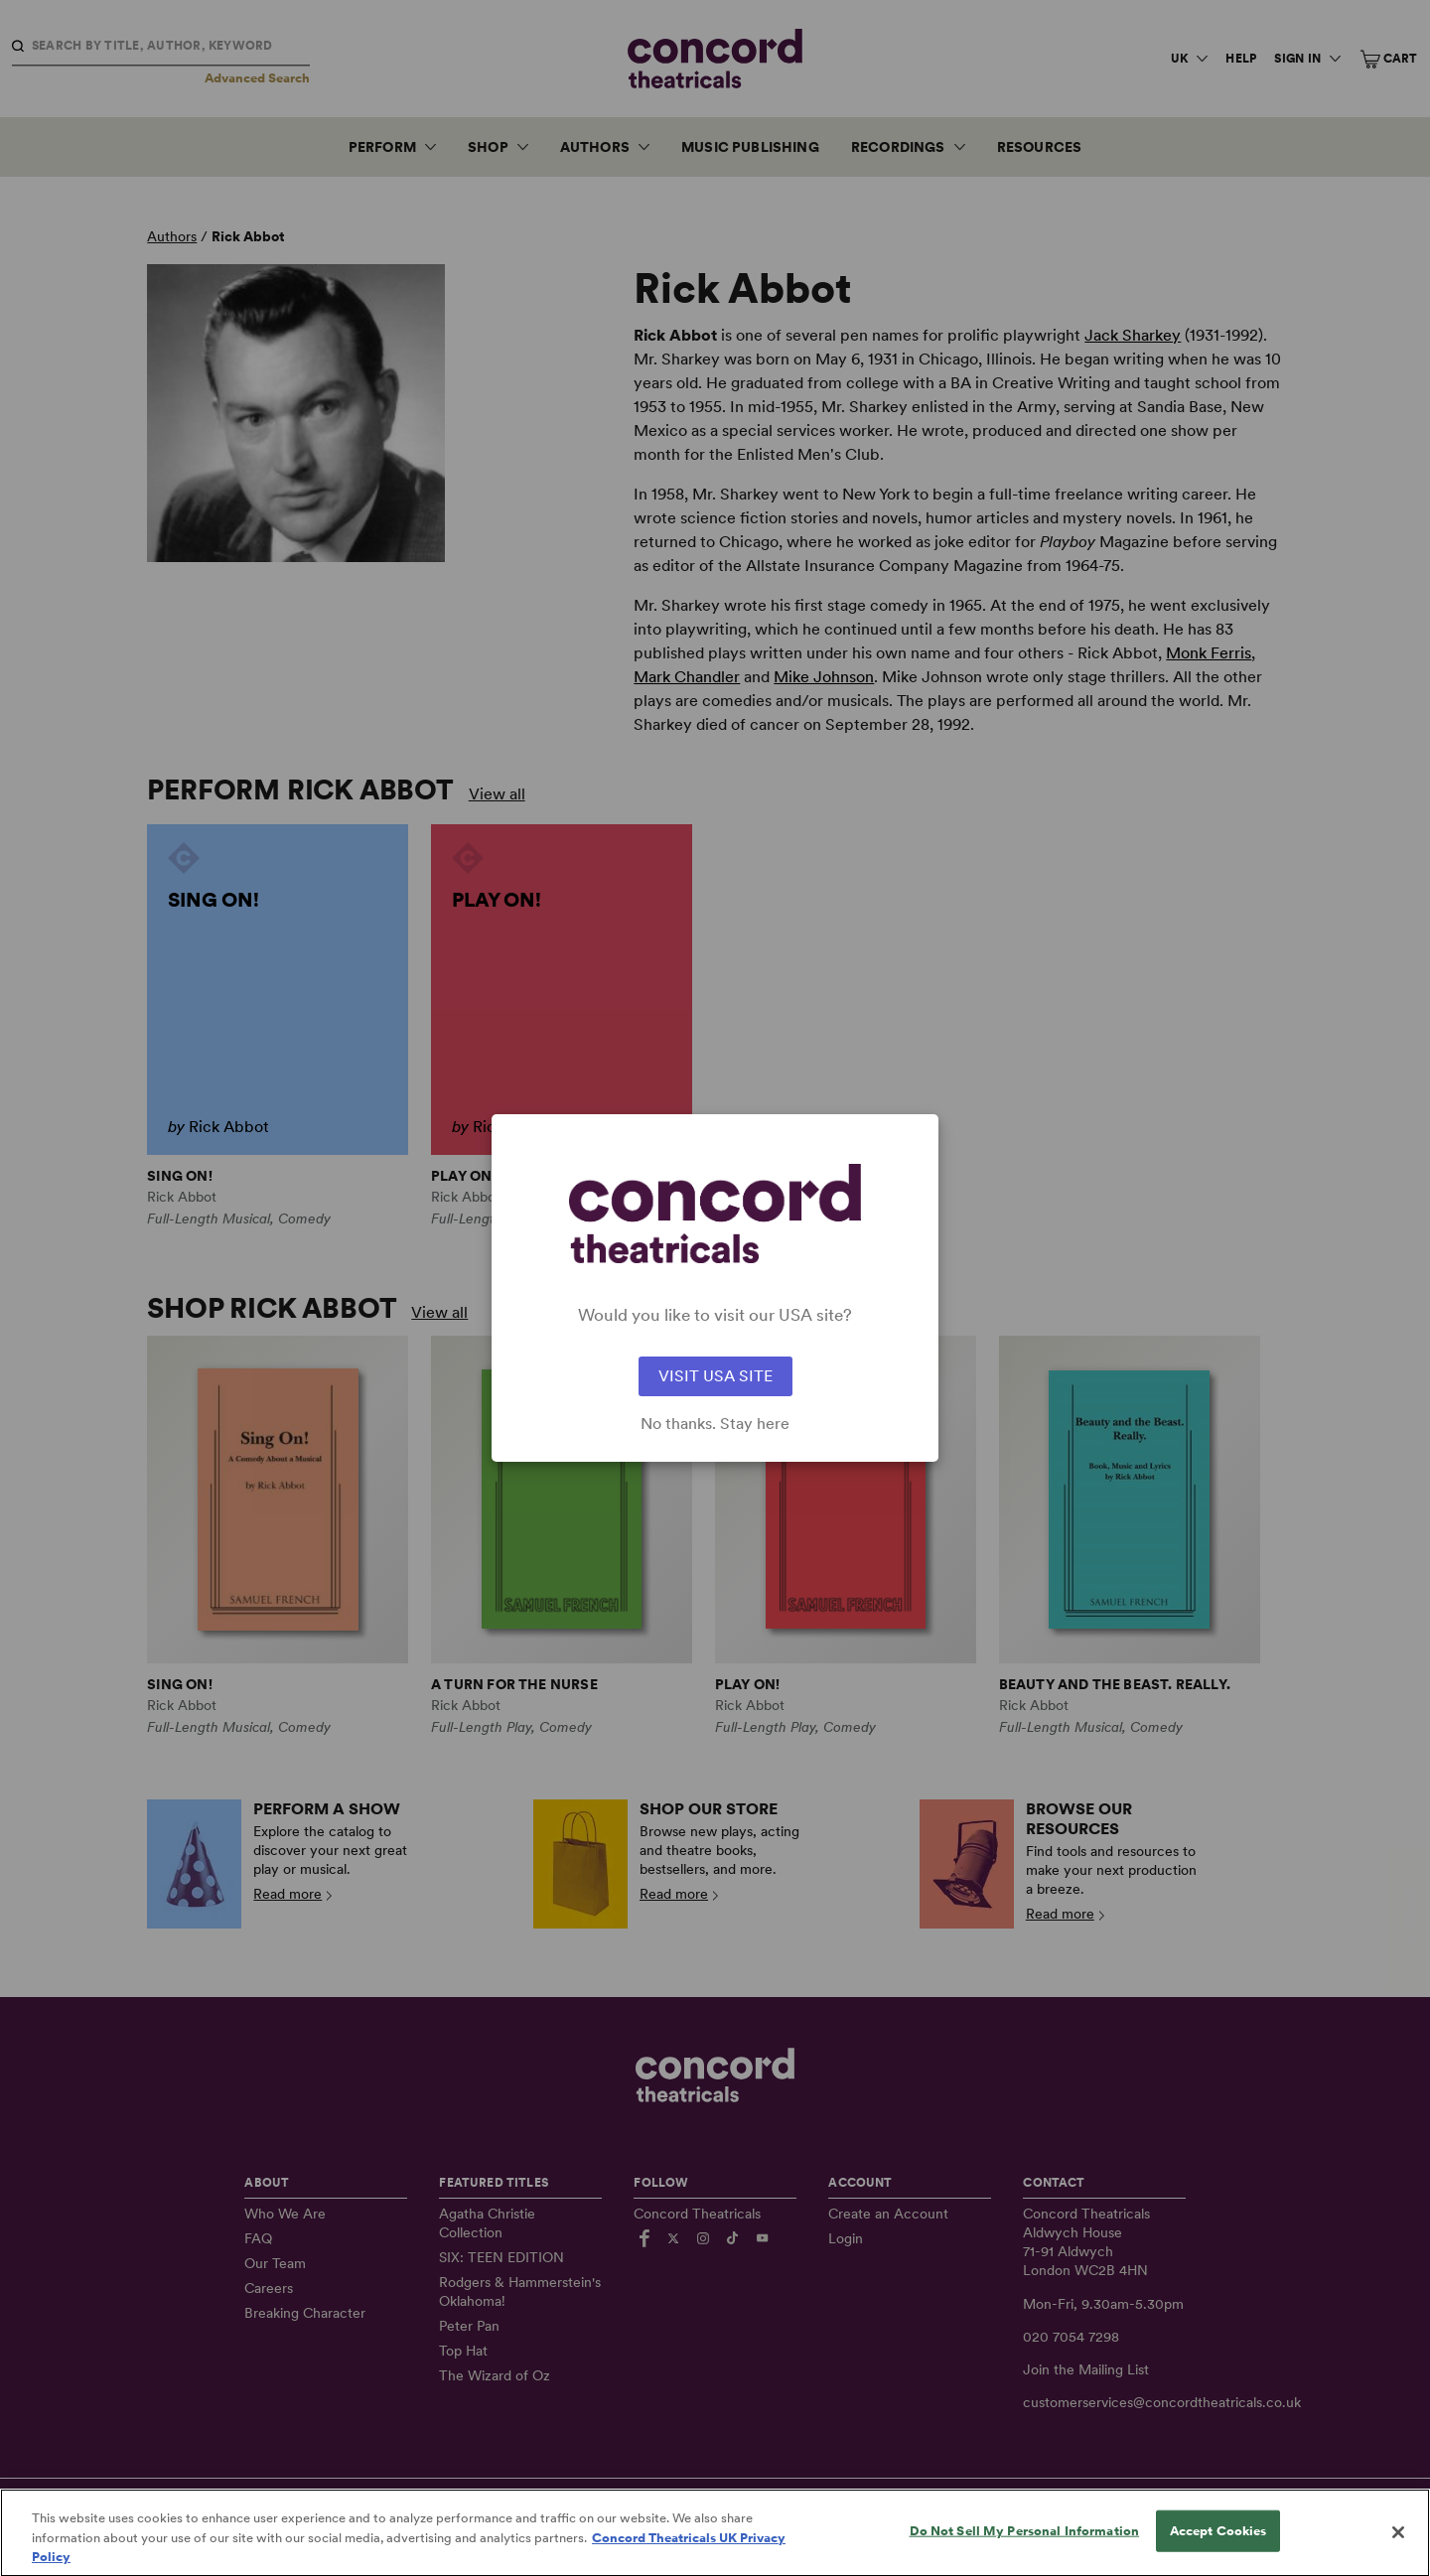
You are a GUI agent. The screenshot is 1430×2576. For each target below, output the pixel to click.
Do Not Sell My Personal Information (1025, 2548)
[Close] (1398, 2550)
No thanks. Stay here (715, 1424)
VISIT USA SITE (715, 1375)
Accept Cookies (1218, 2548)
